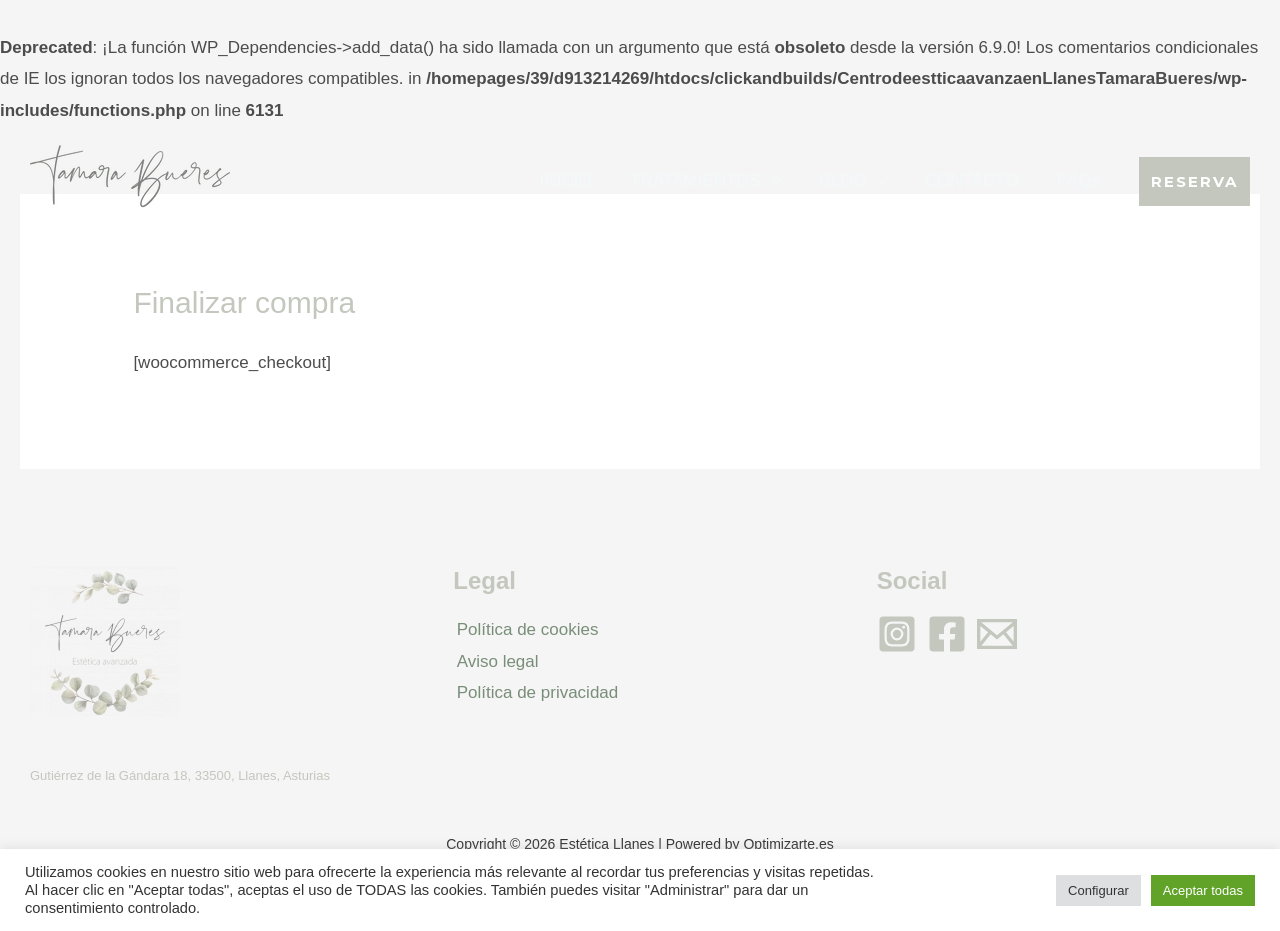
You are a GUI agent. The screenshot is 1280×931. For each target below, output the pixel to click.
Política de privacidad (534, 692)
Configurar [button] (1098, 890)
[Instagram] (897, 634)
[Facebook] (947, 634)
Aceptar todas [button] (1203, 890)
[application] (786, 180)
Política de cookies (524, 629)
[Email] (997, 634)
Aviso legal (494, 661)
